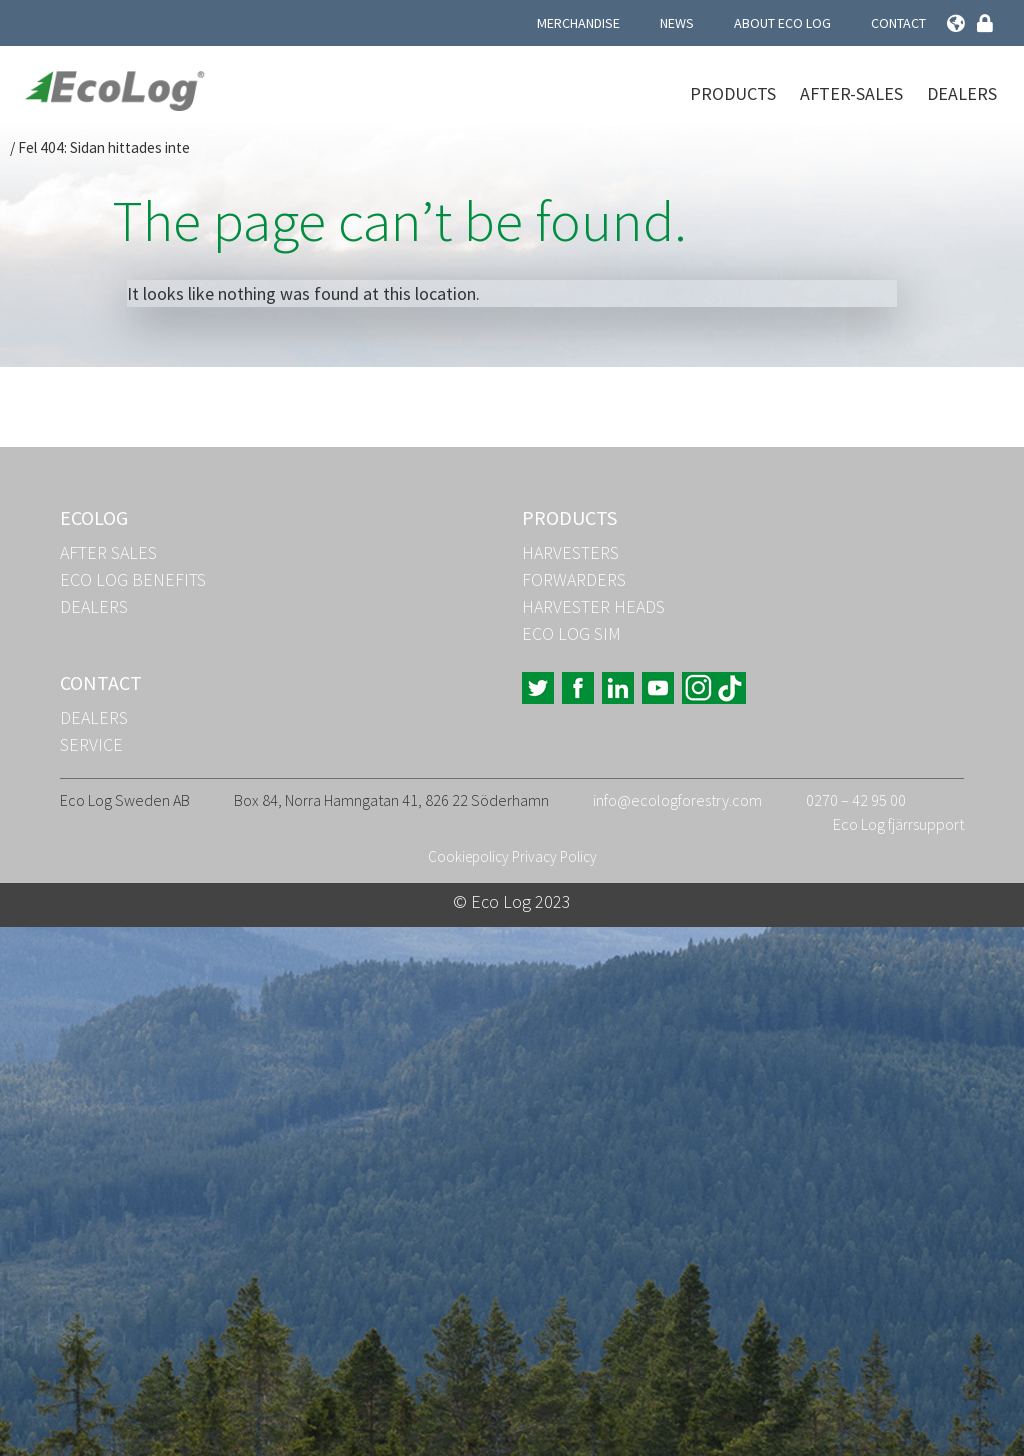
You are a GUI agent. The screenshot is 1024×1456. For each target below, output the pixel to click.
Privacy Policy (554, 856)
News (677, 23)
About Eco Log (782, 23)
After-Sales (851, 93)
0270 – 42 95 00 (856, 800)
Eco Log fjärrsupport (898, 824)
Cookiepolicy (468, 856)
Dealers (962, 93)
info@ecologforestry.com (677, 800)
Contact (898, 23)
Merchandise (578, 23)
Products (733, 93)
